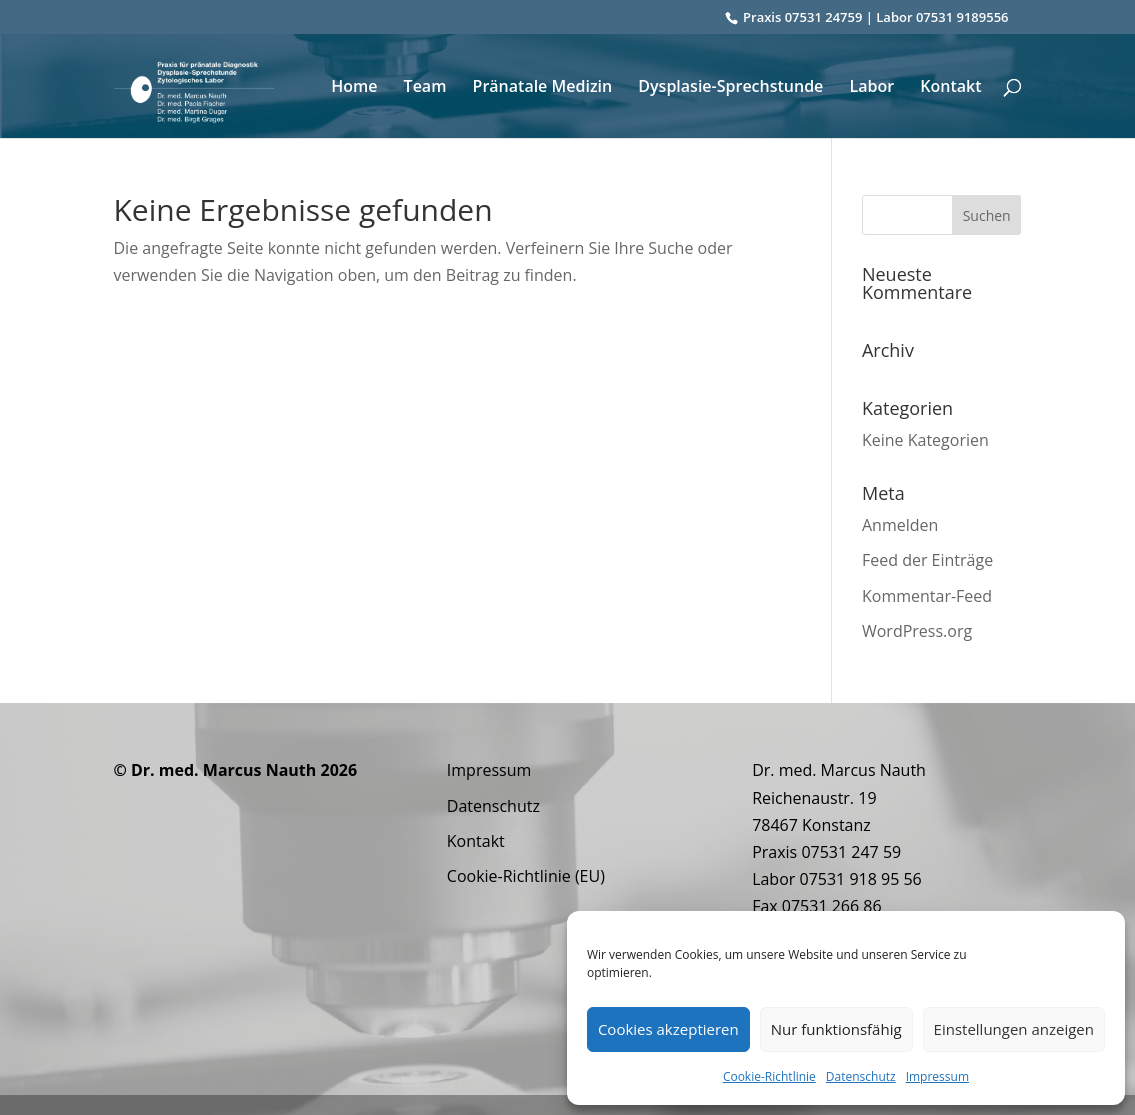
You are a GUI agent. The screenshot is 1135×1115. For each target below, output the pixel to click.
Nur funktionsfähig (836, 1029)
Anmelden (900, 525)
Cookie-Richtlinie (769, 1076)
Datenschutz (861, 1076)
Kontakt (950, 88)
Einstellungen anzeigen (1014, 1029)
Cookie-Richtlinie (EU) (526, 876)
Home (354, 88)
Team (425, 88)
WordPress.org (917, 631)
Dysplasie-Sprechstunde (730, 88)
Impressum (937, 1076)
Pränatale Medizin (543, 88)
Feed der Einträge (927, 560)
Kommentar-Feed (927, 596)
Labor (871, 88)
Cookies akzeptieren (668, 1029)
